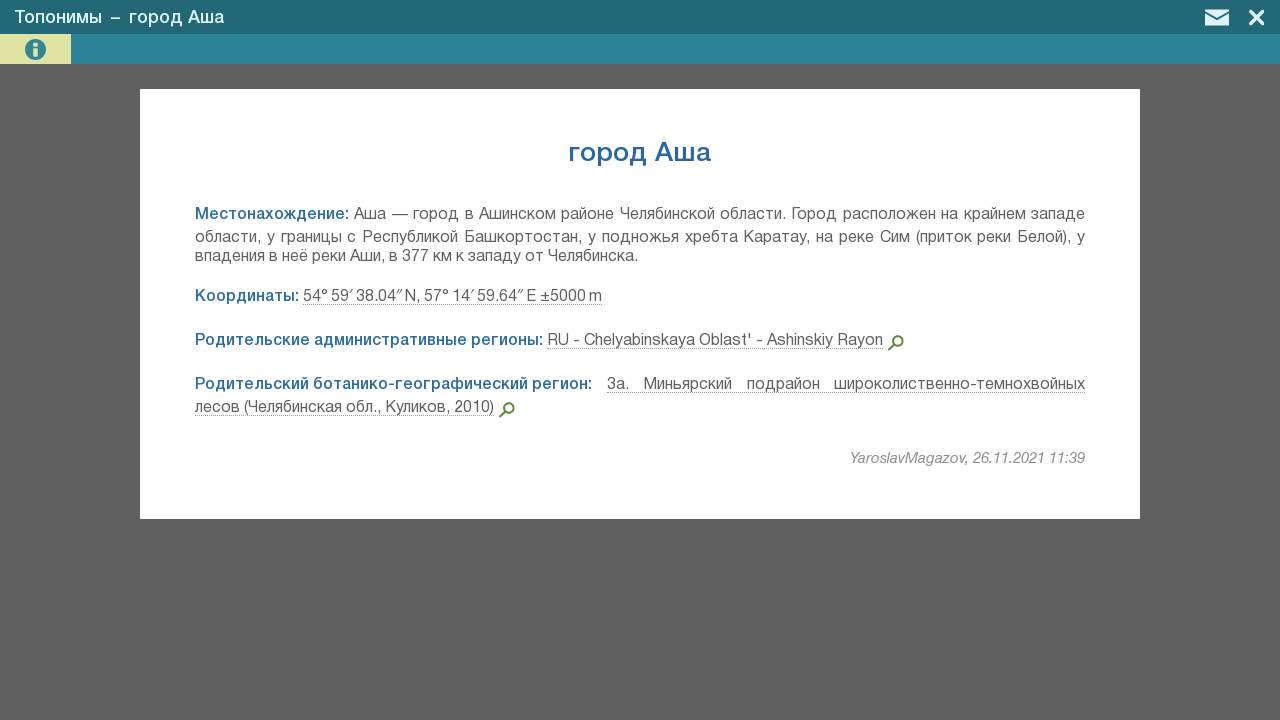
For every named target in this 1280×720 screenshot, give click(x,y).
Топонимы (58, 18)
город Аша (177, 18)
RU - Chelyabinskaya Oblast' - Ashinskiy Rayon (715, 341)
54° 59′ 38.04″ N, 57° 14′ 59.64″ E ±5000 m (452, 297)
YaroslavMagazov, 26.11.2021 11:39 (967, 459)
